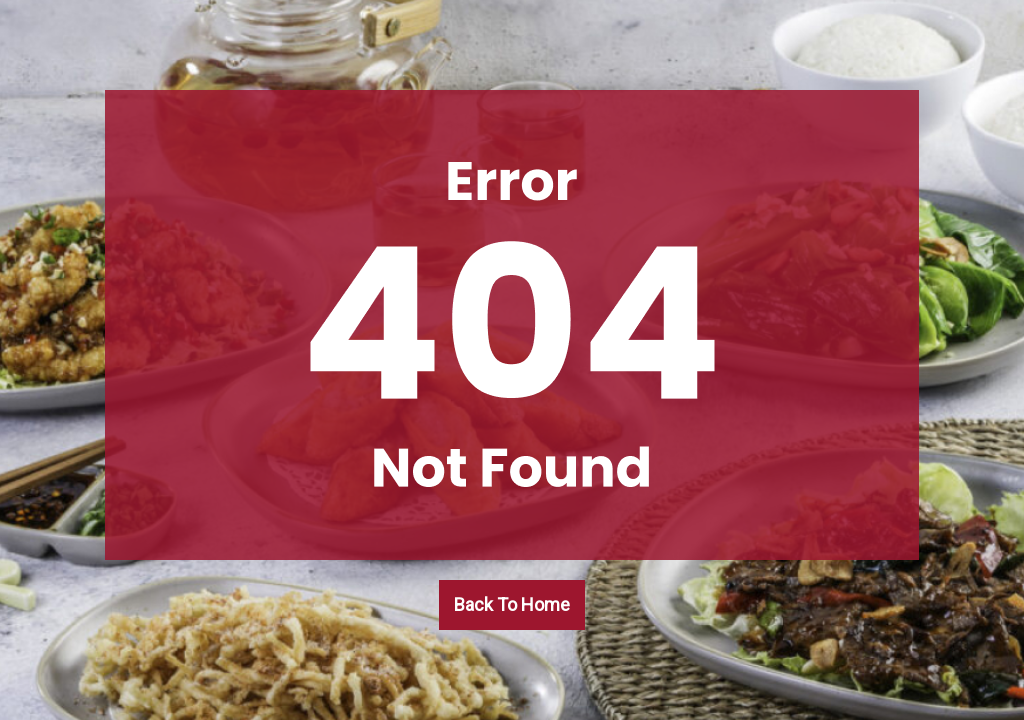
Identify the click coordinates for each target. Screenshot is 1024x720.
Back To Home (512, 604)
